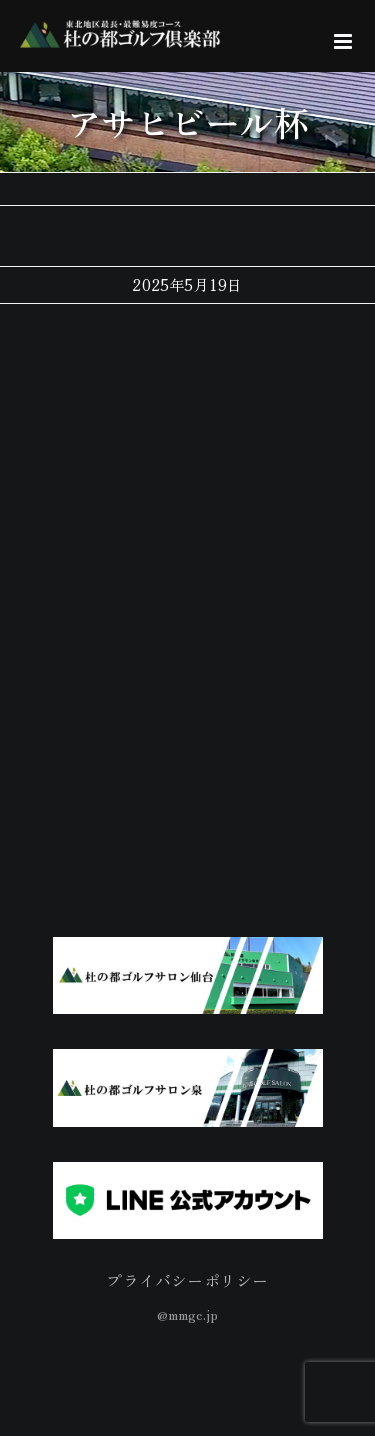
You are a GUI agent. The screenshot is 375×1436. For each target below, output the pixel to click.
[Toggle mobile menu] (344, 41)
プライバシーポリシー (187, 1280)
